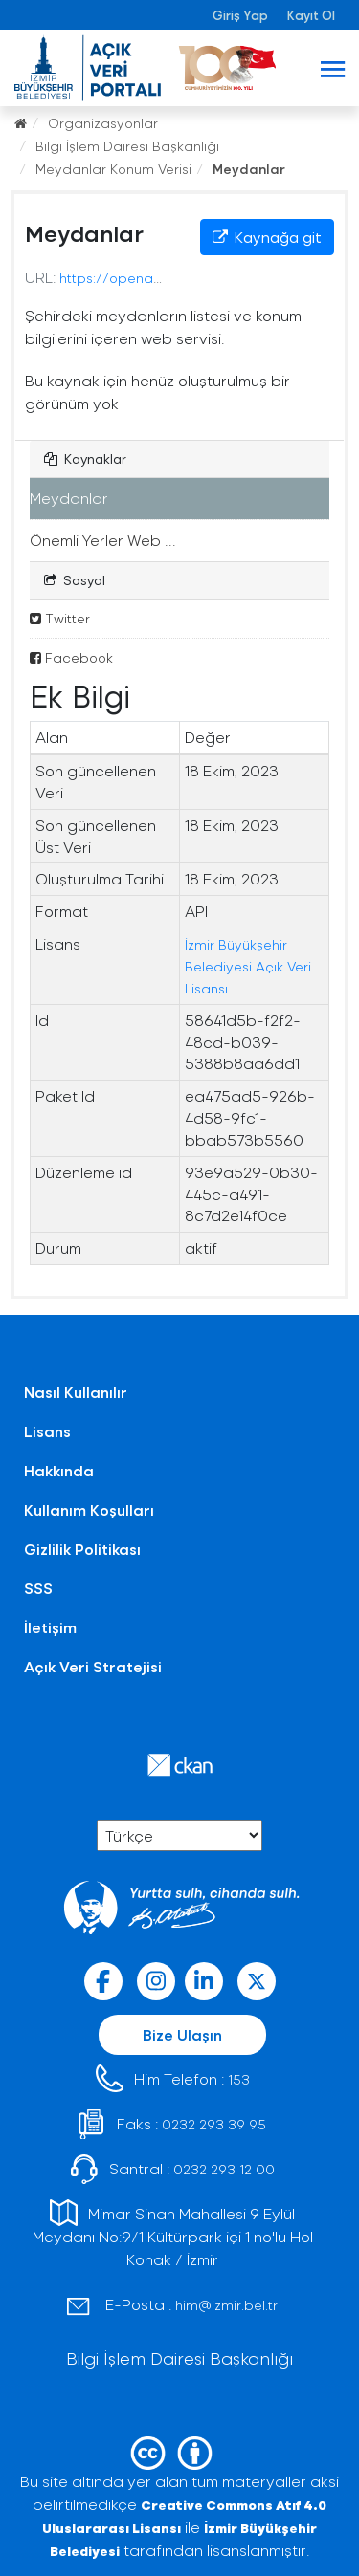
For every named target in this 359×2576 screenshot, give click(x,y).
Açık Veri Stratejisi (93, 1666)
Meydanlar (249, 169)
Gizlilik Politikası (82, 1549)
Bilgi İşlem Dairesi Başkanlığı (127, 146)
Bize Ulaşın (182, 2034)
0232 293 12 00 (224, 2169)
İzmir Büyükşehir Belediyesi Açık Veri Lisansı (248, 966)
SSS (38, 1588)
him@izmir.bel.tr (226, 2305)
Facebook (71, 657)
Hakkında (59, 1470)
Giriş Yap (240, 15)
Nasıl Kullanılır (75, 1392)
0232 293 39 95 (214, 2124)
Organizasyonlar (103, 123)
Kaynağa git (267, 237)
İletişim (50, 1627)
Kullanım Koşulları (89, 1509)
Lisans (47, 1431)
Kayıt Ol (311, 15)
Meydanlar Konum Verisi (113, 169)
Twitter (60, 618)
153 (239, 2079)
